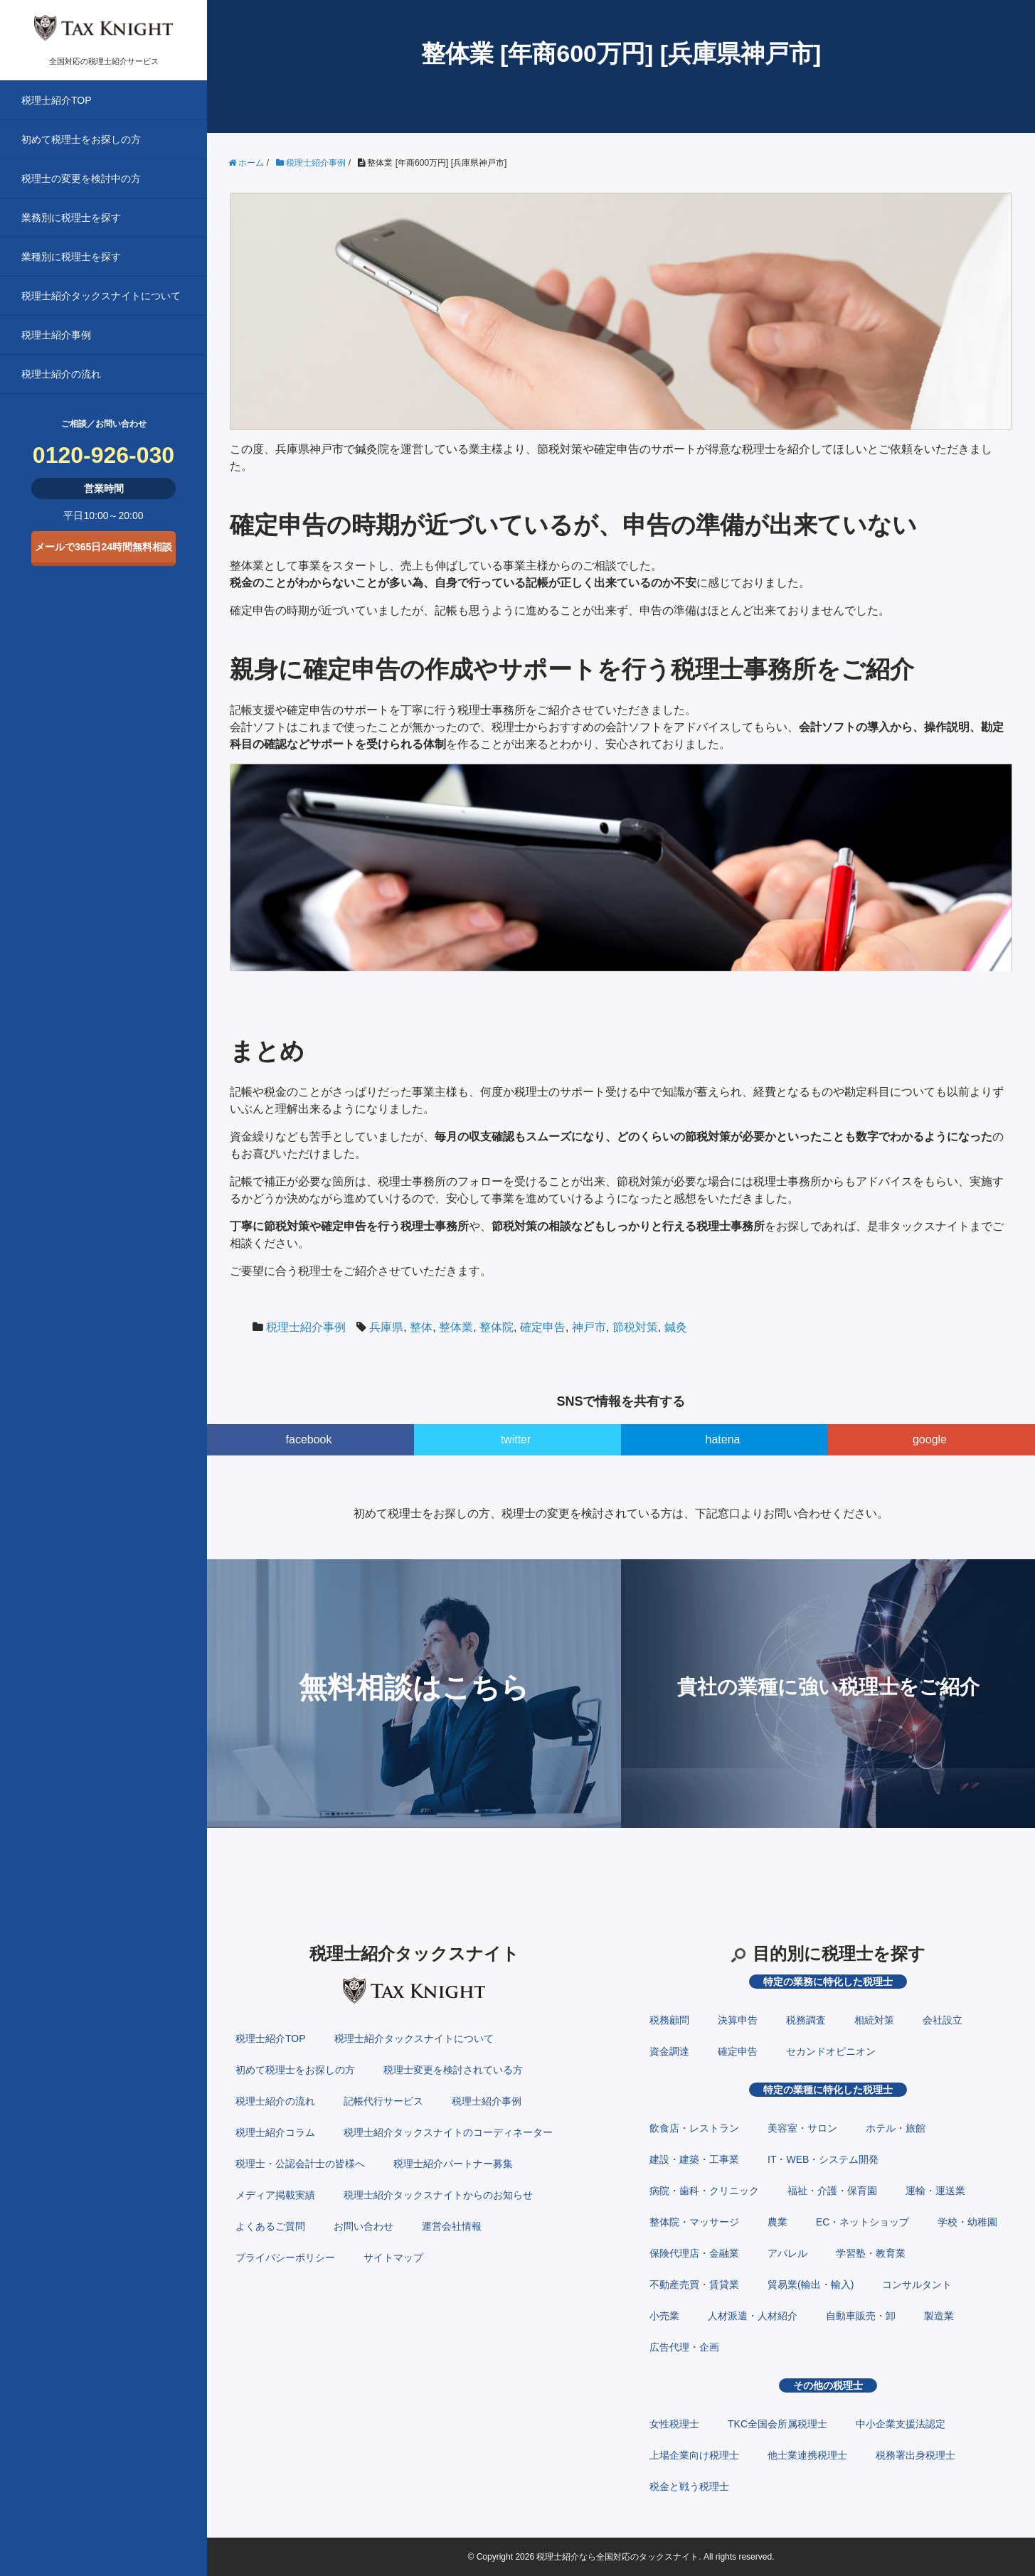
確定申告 (543, 1327)
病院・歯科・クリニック (704, 2190)
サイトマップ (393, 2257)
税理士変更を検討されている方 (453, 2069)
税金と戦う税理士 (689, 2486)
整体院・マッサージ (694, 2222)
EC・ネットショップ (862, 2222)
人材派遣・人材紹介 (752, 2315)
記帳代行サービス (383, 2101)
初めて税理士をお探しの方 (81, 139)
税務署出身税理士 (915, 2455)
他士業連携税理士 (807, 2455)
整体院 (496, 1327)
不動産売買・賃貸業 (694, 2284)
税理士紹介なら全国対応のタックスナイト (617, 2557)
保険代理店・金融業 (694, 2253)
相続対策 (874, 2020)
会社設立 (942, 2020)
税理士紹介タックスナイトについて (101, 295)
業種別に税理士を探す (71, 256)
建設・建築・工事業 (694, 2159)
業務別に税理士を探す (71, 217)
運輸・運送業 (935, 2190)
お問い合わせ (363, 2226)
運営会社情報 (452, 2226)
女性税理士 (674, 2424)
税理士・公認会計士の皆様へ (300, 2163)
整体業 (456, 1327)
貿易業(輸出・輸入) (811, 2284)
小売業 (664, 2315)
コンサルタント (917, 2284)
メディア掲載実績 (275, 2195)
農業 (777, 2222)
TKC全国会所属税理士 (777, 2424)
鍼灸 (675, 1327)
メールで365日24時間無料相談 (103, 546)
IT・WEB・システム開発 (823, 2159)
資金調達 (669, 2051)
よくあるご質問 (270, 2226)
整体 (421, 1327)
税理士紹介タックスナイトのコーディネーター (448, 2132)
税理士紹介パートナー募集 (453, 2163)
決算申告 (738, 2020)
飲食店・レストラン (694, 2128)
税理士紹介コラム (275, 2132)
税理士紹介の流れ (61, 374)
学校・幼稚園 (967, 2222)
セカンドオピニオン (831, 2051)
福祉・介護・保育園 (832, 2190)
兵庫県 (386, 1327)
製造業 (939, 2315)
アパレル (787, 2253)
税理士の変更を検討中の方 (81, 178)
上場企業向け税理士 (694, 2455)
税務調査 (806, 2020)
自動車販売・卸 (861, 2315)
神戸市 (589, 1327)
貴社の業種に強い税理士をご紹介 (828, 1687)
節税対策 (635, 1327)
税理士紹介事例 (56, 335)
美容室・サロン (802, 2128)
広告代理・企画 (684, 2347)
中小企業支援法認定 (900, 2424)
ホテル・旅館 (895, 2128)
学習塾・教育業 (871, 2253)
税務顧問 (669, 2020)
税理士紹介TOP (56, 100)
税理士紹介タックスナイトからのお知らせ (438, 2195)
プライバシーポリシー (285, 2257)
